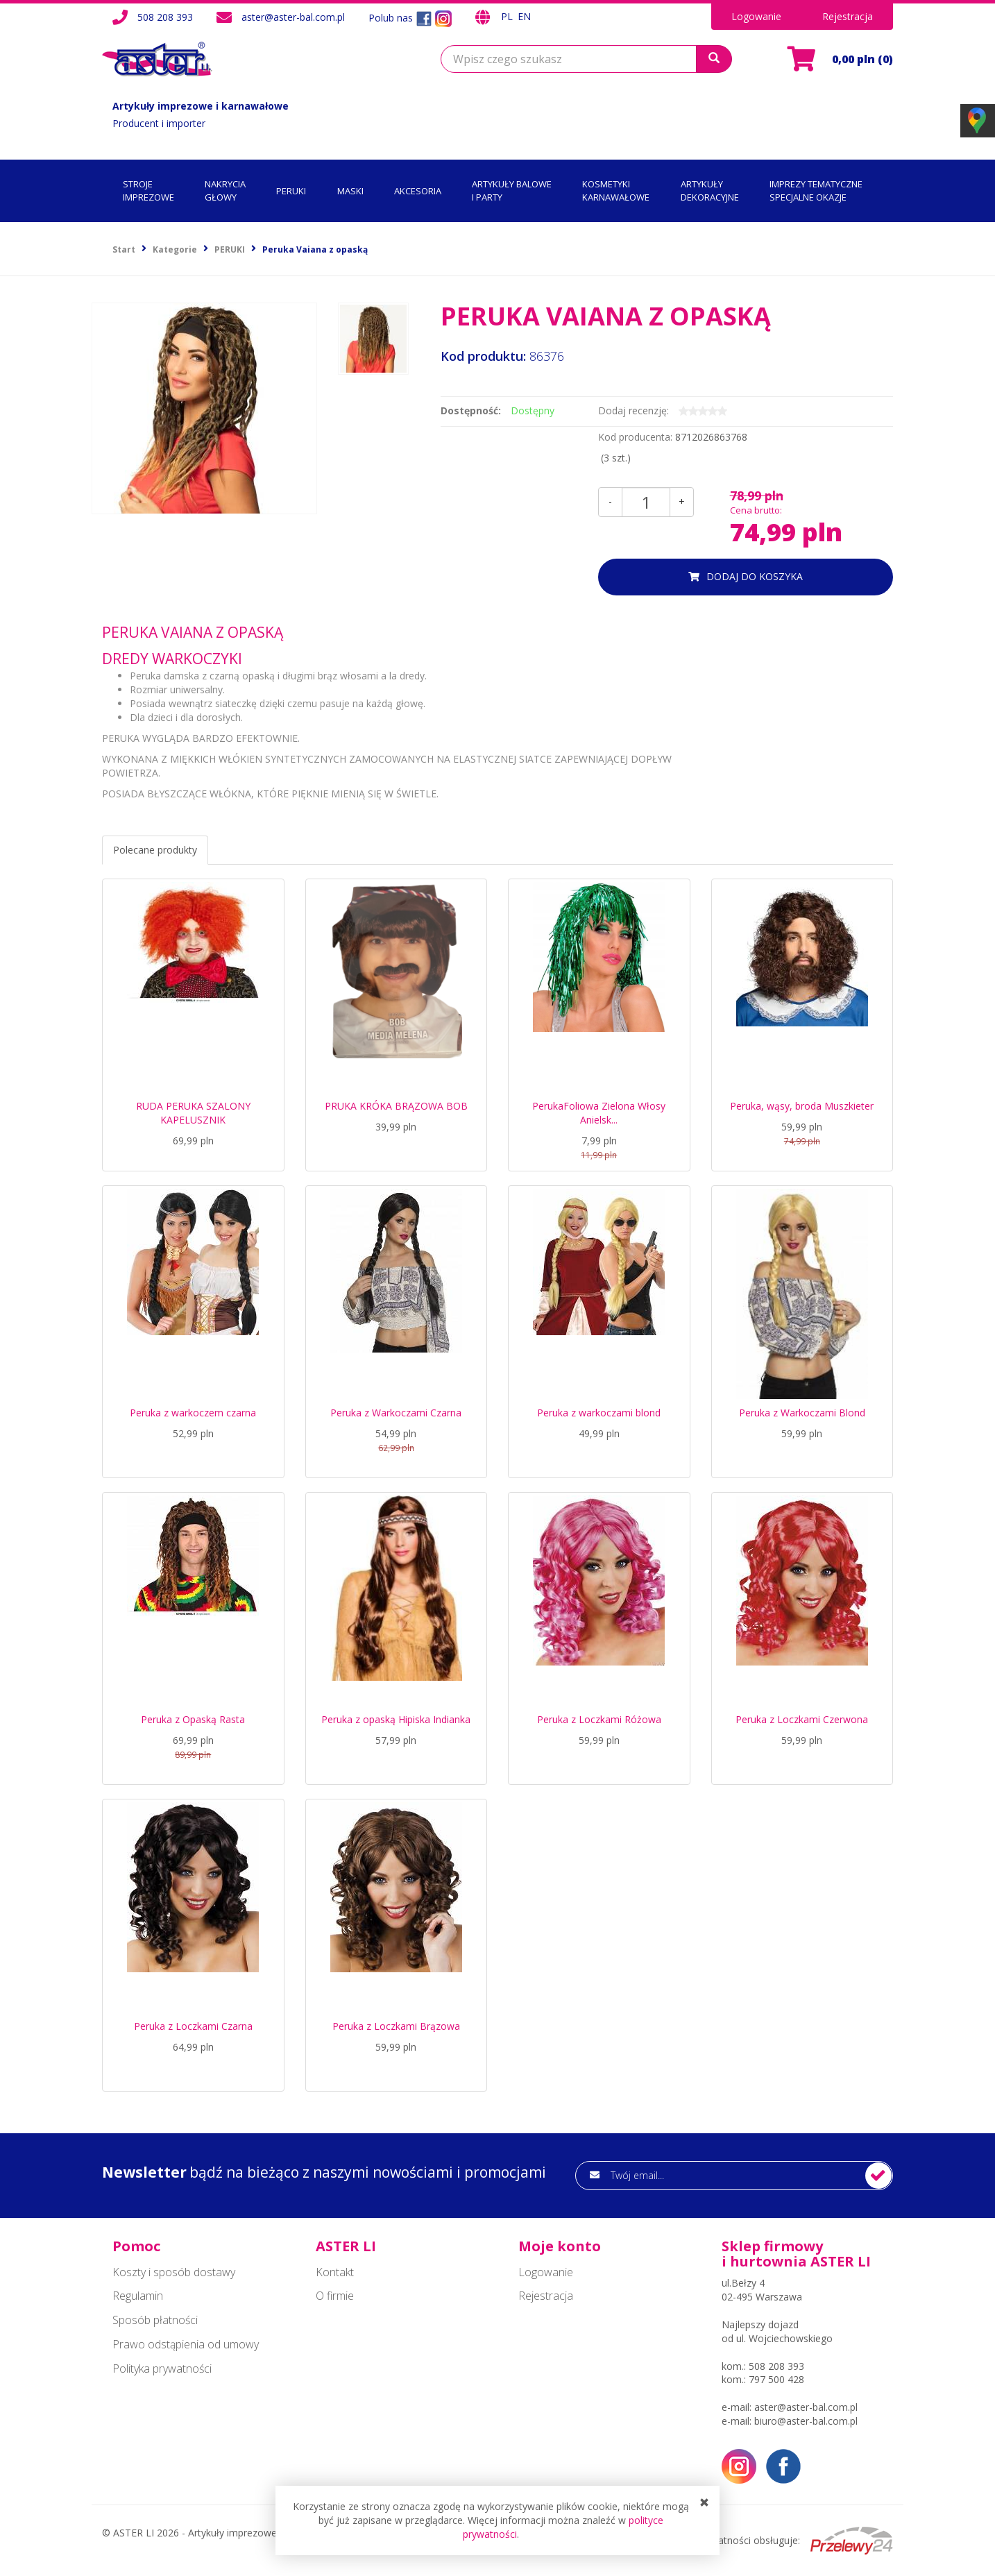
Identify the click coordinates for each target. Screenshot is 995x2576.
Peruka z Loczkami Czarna (193, 2026)
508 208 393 (165, 17)
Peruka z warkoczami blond (599, 1412)
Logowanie (756, 16)
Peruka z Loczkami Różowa (599, 1719)
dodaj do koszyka (754, 576)
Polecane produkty (155, 849)
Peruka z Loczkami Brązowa (396, 2026)
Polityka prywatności (162, 2368)
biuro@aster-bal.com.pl (806, 2420)
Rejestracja (847, 16)
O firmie (335, 2295)
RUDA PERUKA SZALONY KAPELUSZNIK (193, 1112)
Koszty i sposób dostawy (173, 2272)
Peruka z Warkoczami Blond (802, 1412)
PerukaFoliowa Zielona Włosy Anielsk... (598, 1112)
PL (508, 16)
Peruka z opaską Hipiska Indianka (395, 1719)
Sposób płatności (155, 2320)
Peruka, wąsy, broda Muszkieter (802, 1105)
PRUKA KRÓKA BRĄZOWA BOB (396, 1105)
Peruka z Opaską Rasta (193, 1719)
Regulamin (137, 2295)
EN (524, 16)
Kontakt (335, 2272)
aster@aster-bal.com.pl (293, 17)
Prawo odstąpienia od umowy (185, 2344)
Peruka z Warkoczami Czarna (395, 1412)
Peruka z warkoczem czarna (193, 1412)
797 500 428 (776, 2379)
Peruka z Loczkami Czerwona (801, 1719)
